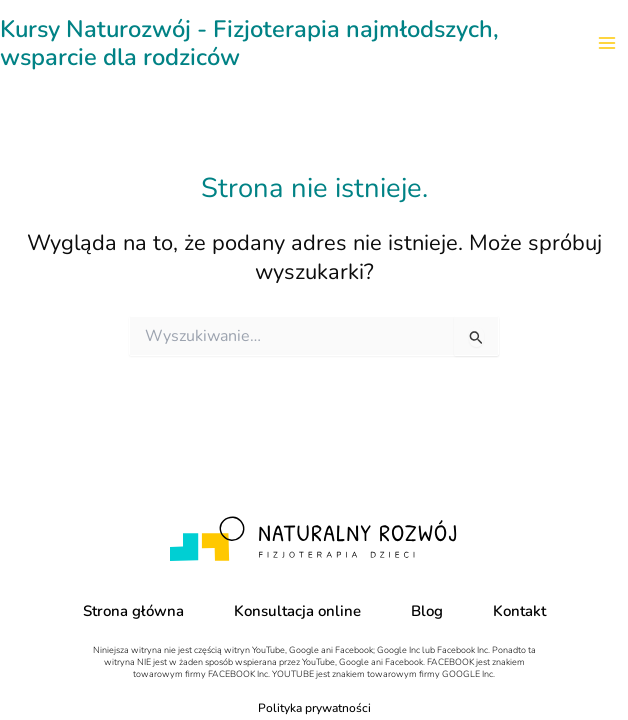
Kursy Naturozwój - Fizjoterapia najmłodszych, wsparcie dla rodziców (249, 43)
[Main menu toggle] (607, 43)
